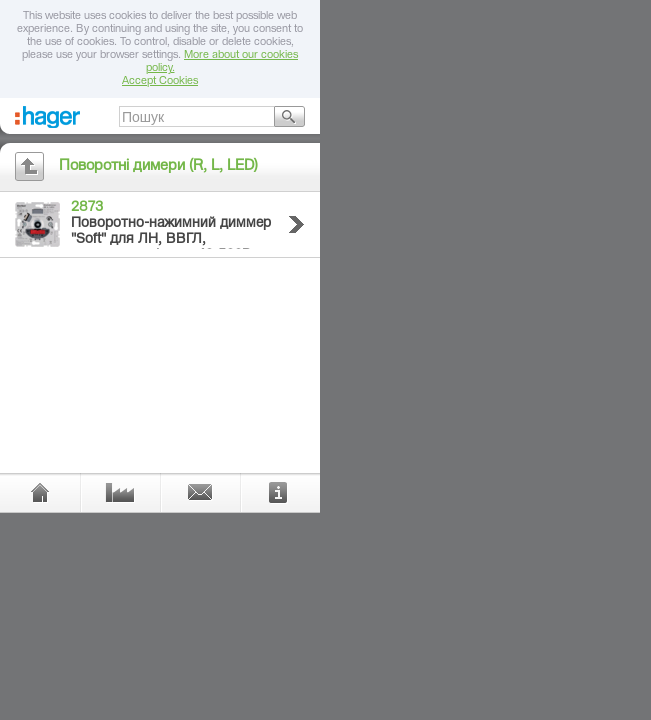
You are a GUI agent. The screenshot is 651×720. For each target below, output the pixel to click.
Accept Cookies (160, 81)
